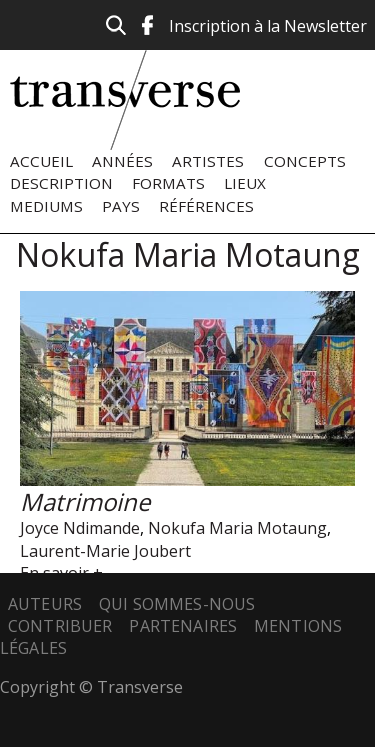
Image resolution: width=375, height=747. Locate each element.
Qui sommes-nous (177, 604)
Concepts (305, 161)
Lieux (245, 183)
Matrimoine (85, 501)
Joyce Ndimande (80, 528)
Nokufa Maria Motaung (237, 528)
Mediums (46, 206)
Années (122, 161)
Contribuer (60, 626)
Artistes (208, 161)
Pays (121, 206)
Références (206, 206)
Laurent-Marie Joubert (105, 551)
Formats (168, 183)
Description (61, 183)
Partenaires (183, 626)
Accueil (41, 161)
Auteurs (45, 604)
